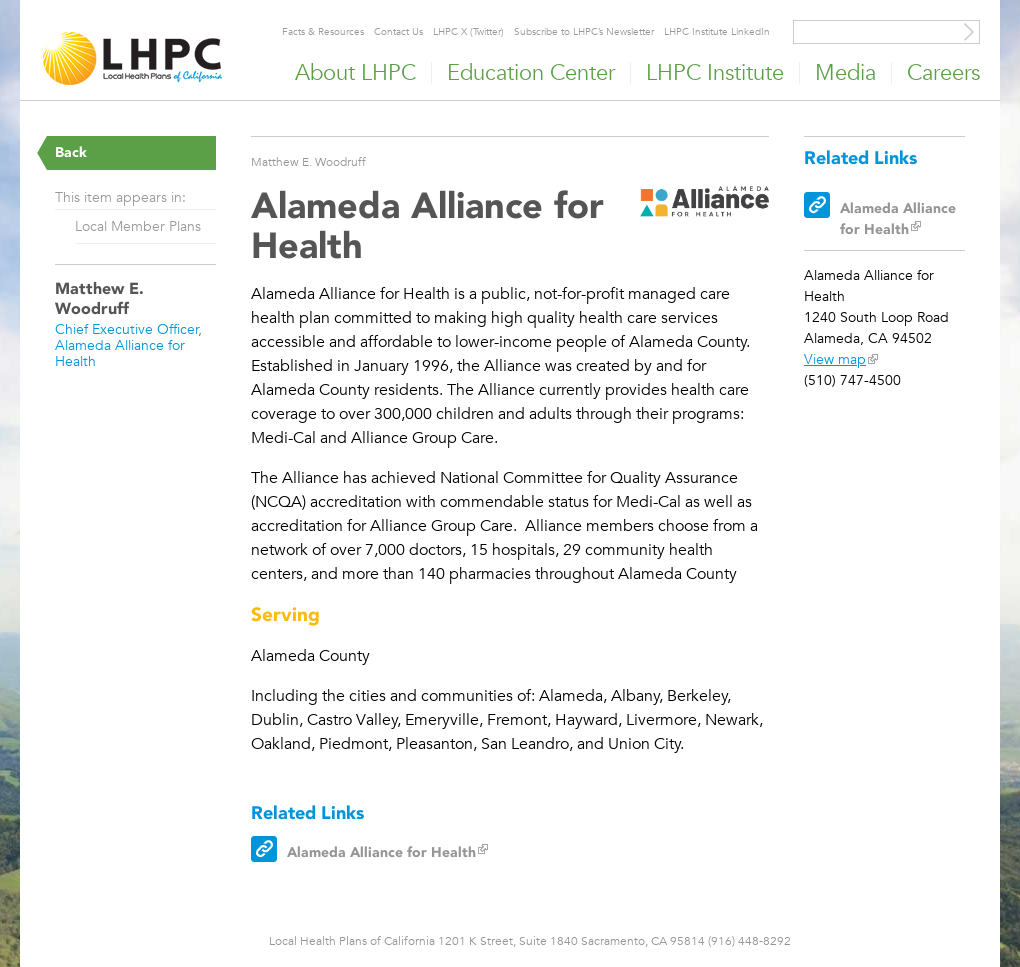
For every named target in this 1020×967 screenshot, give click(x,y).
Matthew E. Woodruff (308, 161)
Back (71, 152)
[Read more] (705, 204)
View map (835, 359)
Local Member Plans (138, 226)
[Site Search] (969, 32)
